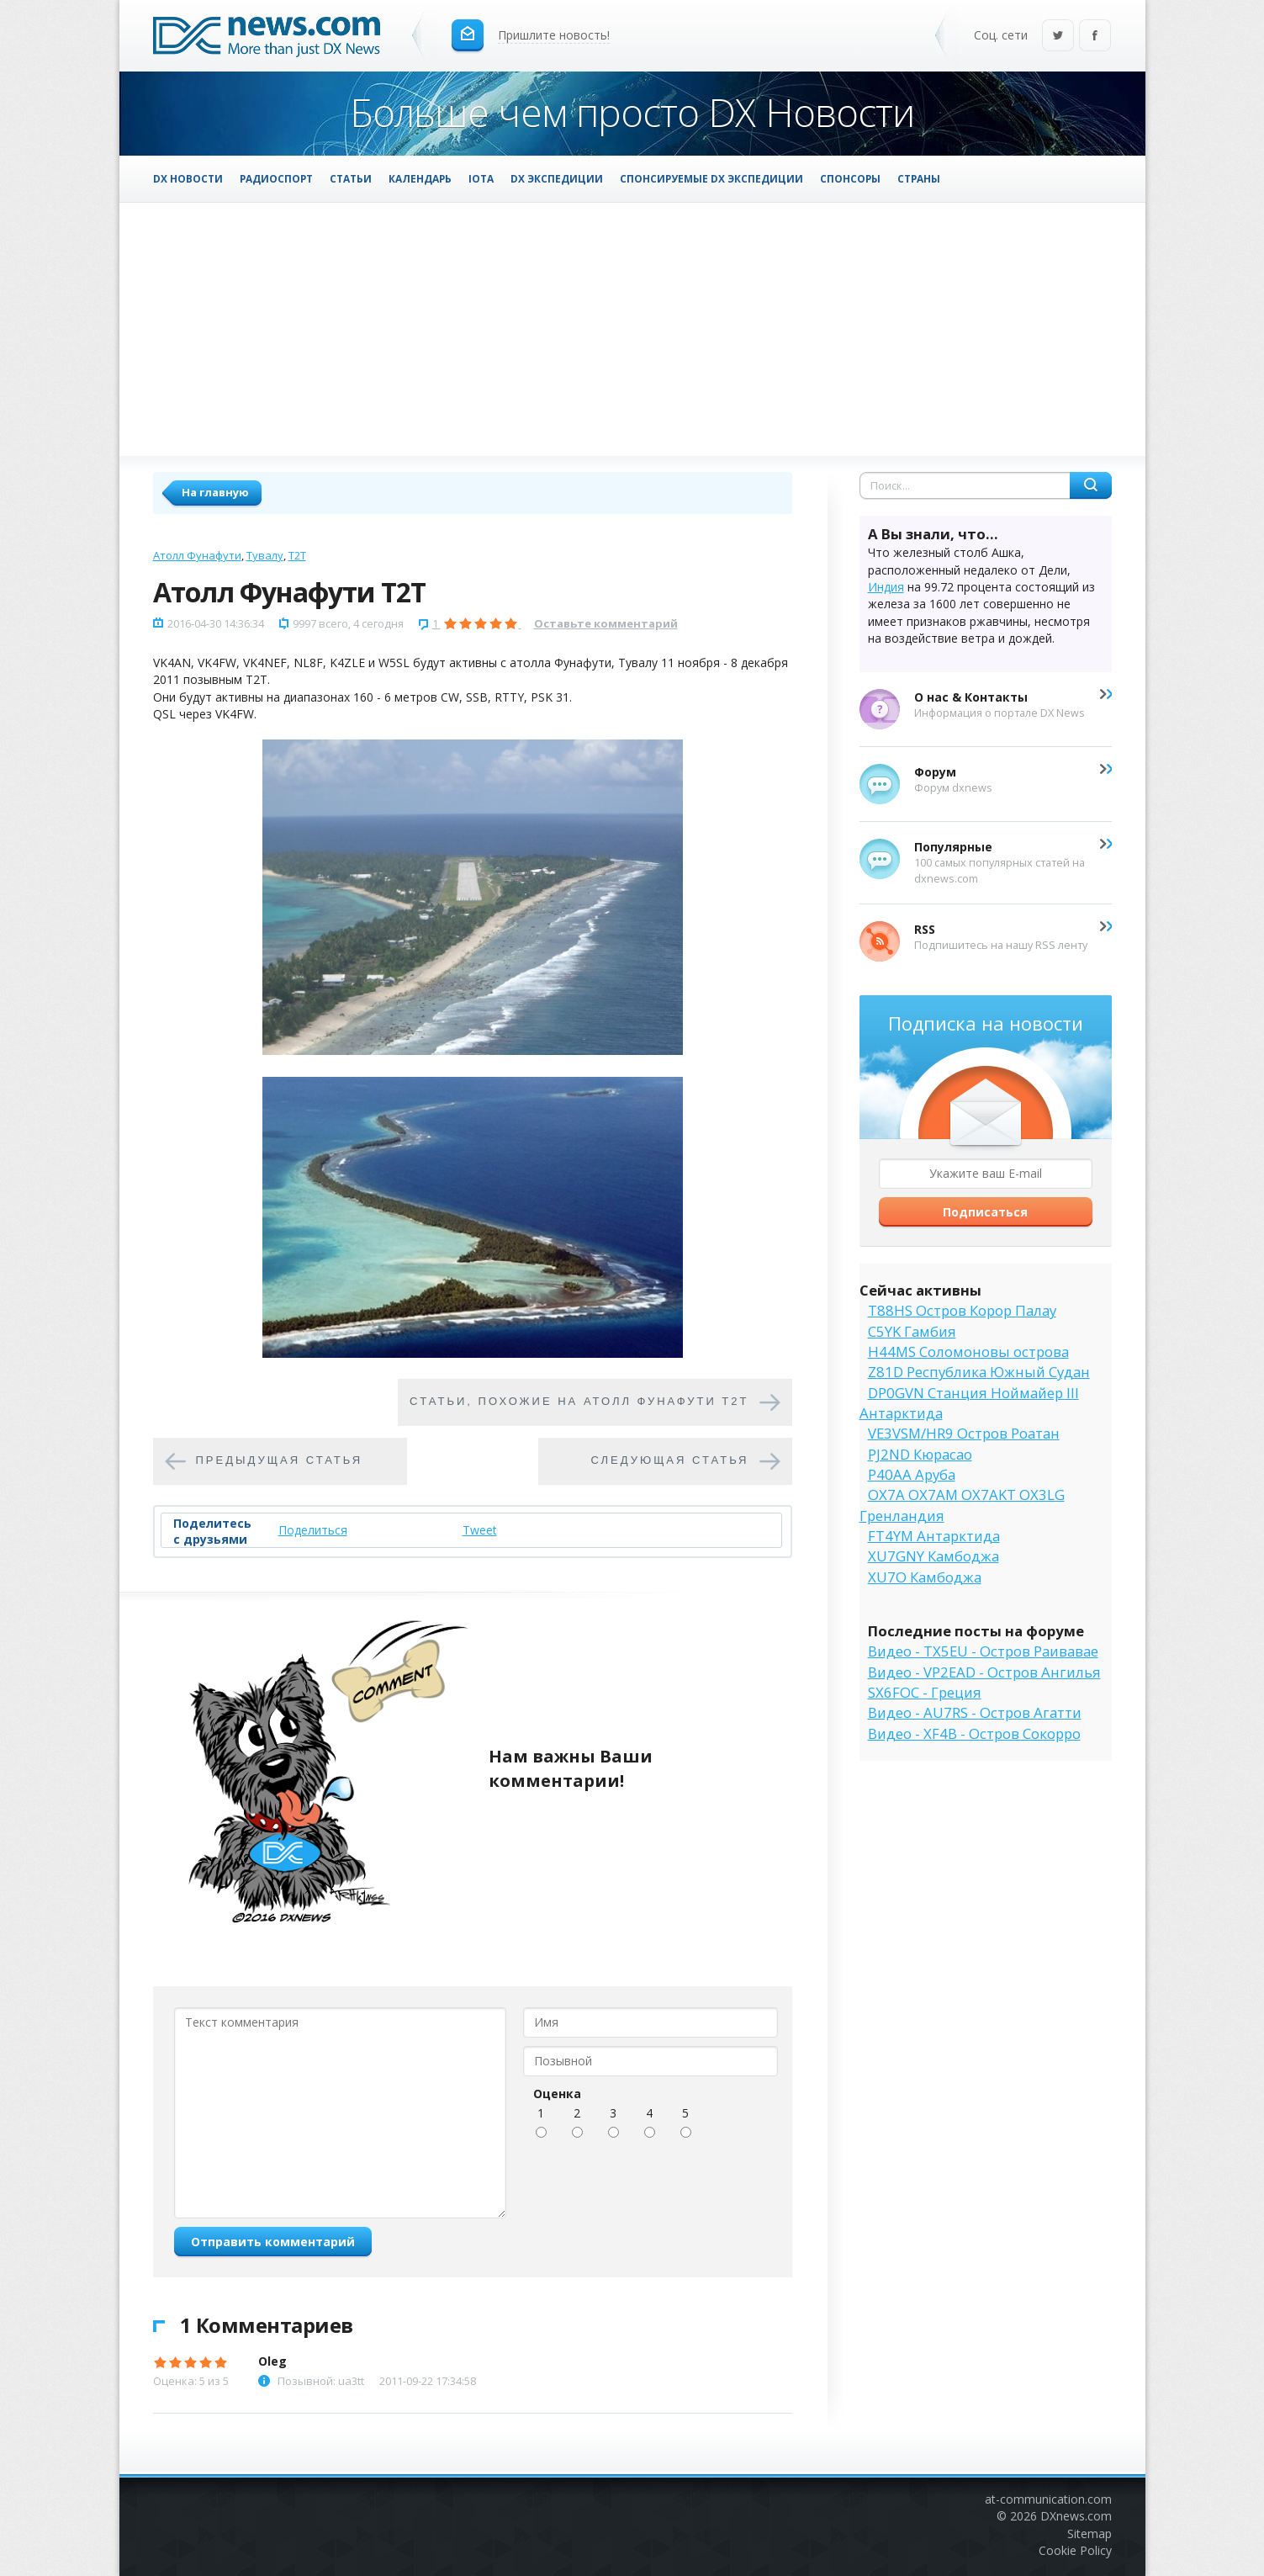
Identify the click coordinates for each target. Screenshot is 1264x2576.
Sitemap (1089, 2534)
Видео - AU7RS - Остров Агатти (975, 1712)
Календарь (420, 178)
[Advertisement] (632, 329)
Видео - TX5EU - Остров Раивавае (983, 1651)
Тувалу (264, 555)
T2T (297, 555)
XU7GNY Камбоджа (933, 1556)
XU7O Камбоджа (924, 1577)
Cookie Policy (1075, 2550)
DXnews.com (1076, 2516)
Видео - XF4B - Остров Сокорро (974, 1733)
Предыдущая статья (279, 1461)
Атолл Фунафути (197, 555)
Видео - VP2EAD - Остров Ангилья (984, 1672)
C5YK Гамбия (912, 1331)
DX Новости (188, 178)
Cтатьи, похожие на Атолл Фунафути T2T (579, 1402)
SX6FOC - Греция (924, 1692)
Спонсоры (850, 178)
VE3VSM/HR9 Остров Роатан (964, 1433)
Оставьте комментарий (606, 623)
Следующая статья (670, 1461)
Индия (886, 587)
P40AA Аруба (911, 1474)
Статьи (351, 178)
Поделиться (312, 1530)
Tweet (480, 1530)
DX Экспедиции (556, 178)
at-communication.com (1048, 2499)
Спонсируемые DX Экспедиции (711, 178)
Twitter (1058, 36)
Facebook (1095, 36)
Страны (918, 178)
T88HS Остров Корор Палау (962, 1310)
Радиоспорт (276, 178)
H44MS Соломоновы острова (968, 1351)
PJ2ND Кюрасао (920, 1454)
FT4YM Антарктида (934, 1535)
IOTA (481, 178)
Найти (1091, 485)
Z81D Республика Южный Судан (979, 1371)
